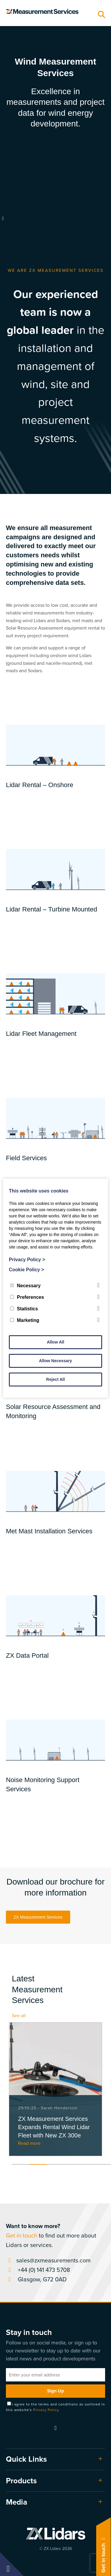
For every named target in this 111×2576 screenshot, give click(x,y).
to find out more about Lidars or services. (51, 2235)
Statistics (24, 1308)
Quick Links (26, 2459)
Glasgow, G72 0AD (36, 2279)
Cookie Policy (26, 1269)
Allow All (55, 1342)
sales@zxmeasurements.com (48, 2260)
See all (19, 2015)
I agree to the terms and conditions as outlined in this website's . (55, 2407)
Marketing (24, 1320)
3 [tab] (55, 2164)
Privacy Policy (46, 2410)
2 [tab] (38, 2164)
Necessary (25, 1285)
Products (21, 2480)
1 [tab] (20, 2164)
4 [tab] (73, 2164)
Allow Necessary (55, 1360)
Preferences (27, 1297)
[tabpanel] (55, 2089)
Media (16, 2502)
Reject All (55, 1379)
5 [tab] (90, 2164)
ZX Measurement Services (38, 1917)
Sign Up (55, 2390)
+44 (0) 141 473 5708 (38, 2269)
